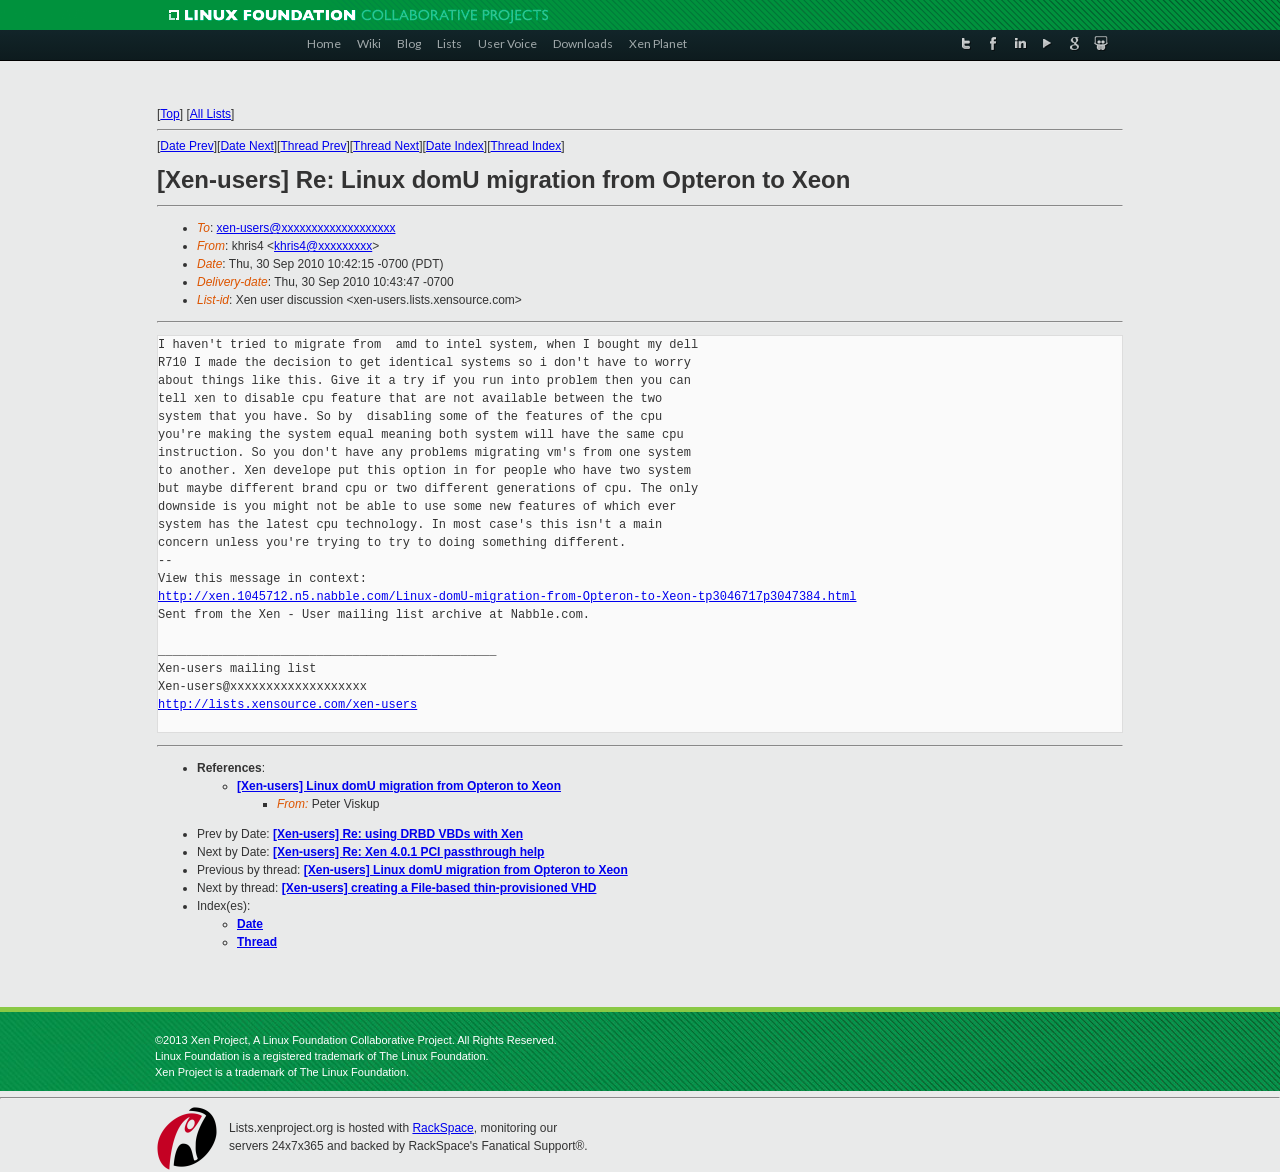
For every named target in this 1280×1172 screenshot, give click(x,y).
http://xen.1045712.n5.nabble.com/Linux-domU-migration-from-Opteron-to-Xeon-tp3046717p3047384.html (507, 596)
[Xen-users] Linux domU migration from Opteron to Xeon (399, 786)
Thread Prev (313, 146)
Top (169, 114)
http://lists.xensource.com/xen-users (287, 704)
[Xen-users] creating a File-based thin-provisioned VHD (439, 888)
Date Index (455, 146)
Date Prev (186, 146)
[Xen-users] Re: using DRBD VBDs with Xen (398, 834)
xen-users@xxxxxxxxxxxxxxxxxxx (306, 228)
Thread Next (386, 146)
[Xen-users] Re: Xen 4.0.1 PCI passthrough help (408, 852)
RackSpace (442, 1128)
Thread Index (526, 146)
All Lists (210, 114)
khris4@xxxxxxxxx (323, 246)
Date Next (246, 146)
